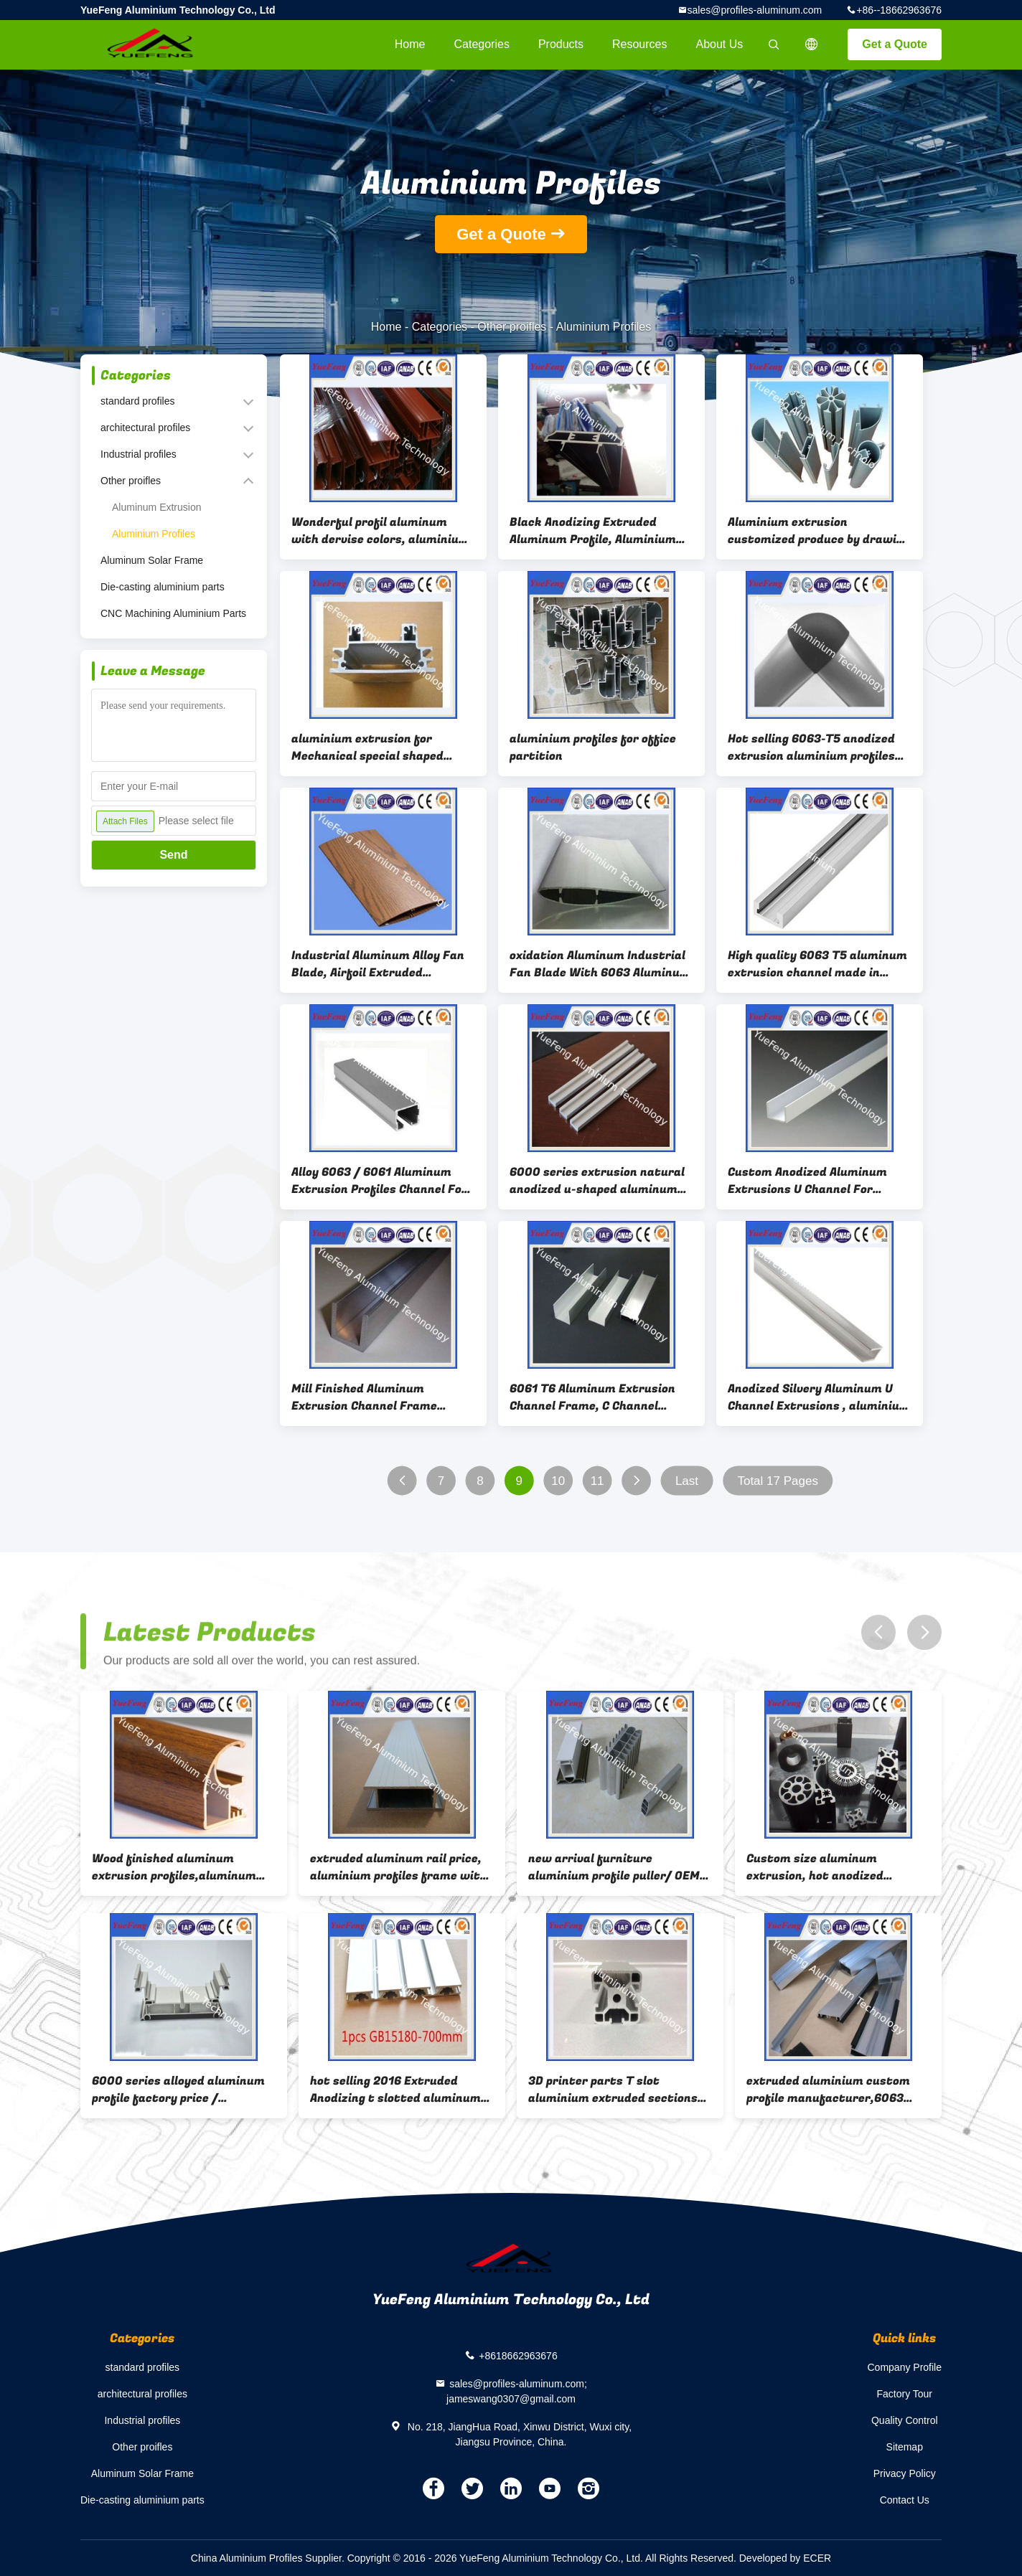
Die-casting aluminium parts (162, 587)
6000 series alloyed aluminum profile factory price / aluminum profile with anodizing (178, 2089)
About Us (720, 44)
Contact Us (904, 2500)
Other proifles (511, 327)
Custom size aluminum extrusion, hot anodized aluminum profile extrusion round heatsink (825, 1867)
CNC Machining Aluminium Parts (173, 613)
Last (686, 1481)
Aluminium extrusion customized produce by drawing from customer (819, 531)
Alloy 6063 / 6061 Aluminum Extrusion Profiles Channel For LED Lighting (379, 1181)
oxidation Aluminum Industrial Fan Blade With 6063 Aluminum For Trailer (600, 964)
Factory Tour (904, 2394)
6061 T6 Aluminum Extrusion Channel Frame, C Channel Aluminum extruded (592, 1397)
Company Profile (905, 2367)
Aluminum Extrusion (157, 507)
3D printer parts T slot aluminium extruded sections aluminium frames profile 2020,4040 (613, 2089)
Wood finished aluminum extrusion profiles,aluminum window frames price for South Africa (181, 1867)
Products (560, 44)
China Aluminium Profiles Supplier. (269, 2558)
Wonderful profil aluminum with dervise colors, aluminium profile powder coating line (380, 531)
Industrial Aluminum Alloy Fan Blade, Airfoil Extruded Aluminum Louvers (377, 964)
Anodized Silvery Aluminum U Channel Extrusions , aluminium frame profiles (819, 1397)
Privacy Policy (904, 2473)
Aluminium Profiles (153, 533)
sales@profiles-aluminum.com (755, 10)
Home (410, 44)
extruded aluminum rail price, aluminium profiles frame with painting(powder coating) (398, 1867)
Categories (482, 44)
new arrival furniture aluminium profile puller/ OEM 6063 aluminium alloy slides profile (614, 1867)
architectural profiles (145, 427)
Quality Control (904, 2420)
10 (558, 1481)
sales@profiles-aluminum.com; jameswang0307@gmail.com (516, 2391)
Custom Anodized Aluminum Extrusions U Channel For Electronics (807, 1181)
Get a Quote (894, 44)
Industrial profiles (138, 454)
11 (597, 1481)
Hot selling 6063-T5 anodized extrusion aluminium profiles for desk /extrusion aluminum (814, 747)
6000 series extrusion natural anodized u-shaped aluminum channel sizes (597, 1181)
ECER (817, 2558)
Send (173, 855)
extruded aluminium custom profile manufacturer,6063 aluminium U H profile (828, 2089)
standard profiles (137, 401)
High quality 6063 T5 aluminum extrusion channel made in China (817, 964)
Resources (639, 44)
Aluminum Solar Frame (151, 560)
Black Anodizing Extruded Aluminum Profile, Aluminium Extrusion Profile (593, 531)
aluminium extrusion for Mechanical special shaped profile (367, 747)
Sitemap (904, 2447)
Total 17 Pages (777, 1481)
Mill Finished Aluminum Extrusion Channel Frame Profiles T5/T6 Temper (364, 1397)
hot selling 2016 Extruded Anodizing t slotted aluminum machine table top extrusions (395, 2089)
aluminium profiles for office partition (593, 747)
